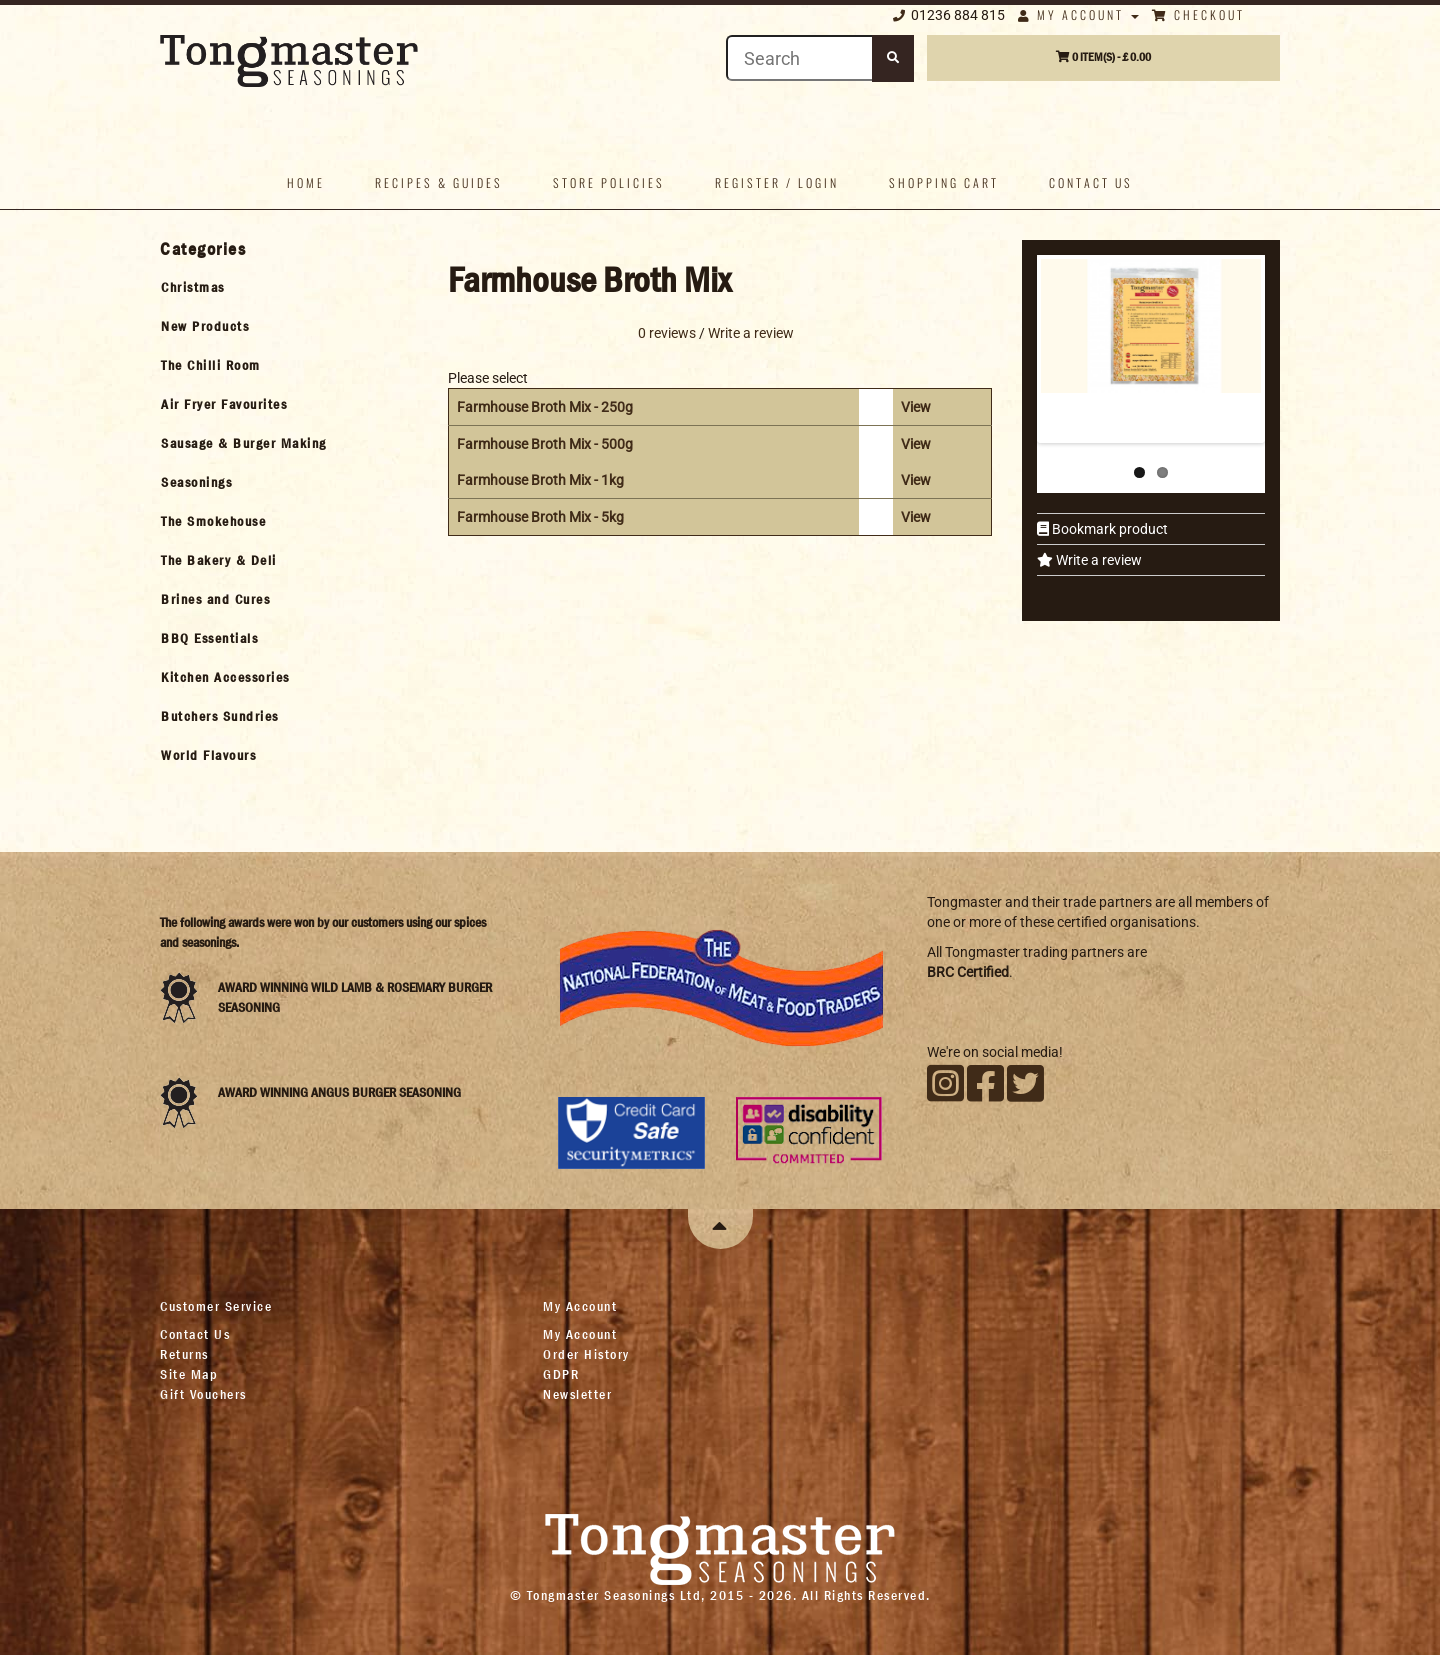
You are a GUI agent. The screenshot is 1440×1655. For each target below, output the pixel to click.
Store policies (609, 182)
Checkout (1198, 14)
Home (306, 182)
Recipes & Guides (439, 182)
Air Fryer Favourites (224, 404)
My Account (1078, 14)
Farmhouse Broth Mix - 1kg (540, 480)
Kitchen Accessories (225, 677)
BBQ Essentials (209, 638)
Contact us (1091, 182)
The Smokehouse (213, 521)
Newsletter (577, 1394)
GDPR (561, 1374)
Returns (184, 1354)
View (916, 407)
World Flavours (208, 755)
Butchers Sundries (220, 716)
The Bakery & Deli (219, 560)
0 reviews (667, 333)
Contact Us (195, 1334)
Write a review (1097, 560)
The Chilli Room (211, 365)
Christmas (193, 287)
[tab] (286, 287)
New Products (205, 326)
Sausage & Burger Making (244, 443)
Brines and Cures (215, 599)
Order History (586, 1354)
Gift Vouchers (203, 1394)
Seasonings (196, 482)
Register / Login (777, 182)
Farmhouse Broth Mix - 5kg (540, 517)
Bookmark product (1108, 529)
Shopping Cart (944, 182)
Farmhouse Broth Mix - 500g (545, 444)
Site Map (189, 1374)
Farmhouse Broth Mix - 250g (545, 407)
